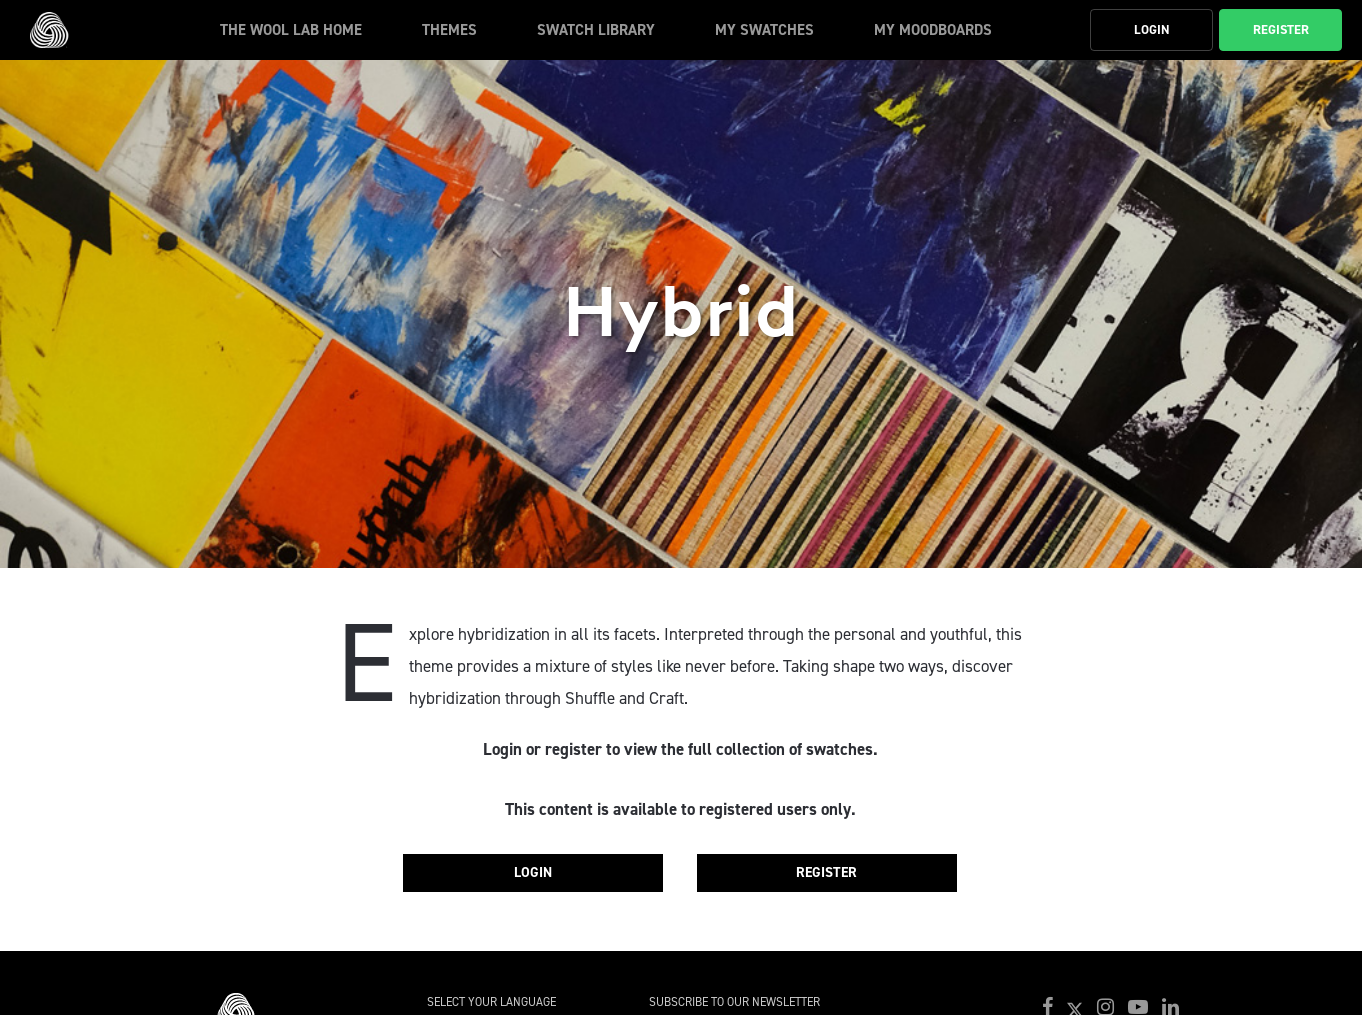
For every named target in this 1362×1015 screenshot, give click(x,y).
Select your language (491, 1002)
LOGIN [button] (1152, 29)
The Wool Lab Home (291, 30)
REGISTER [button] (1281, 29)
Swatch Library (596, 30)
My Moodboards (933, 30)
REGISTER (826, 872)
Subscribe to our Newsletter (734, 1002)
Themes (449, 30)
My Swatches (764, 30)
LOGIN (533, 872)
